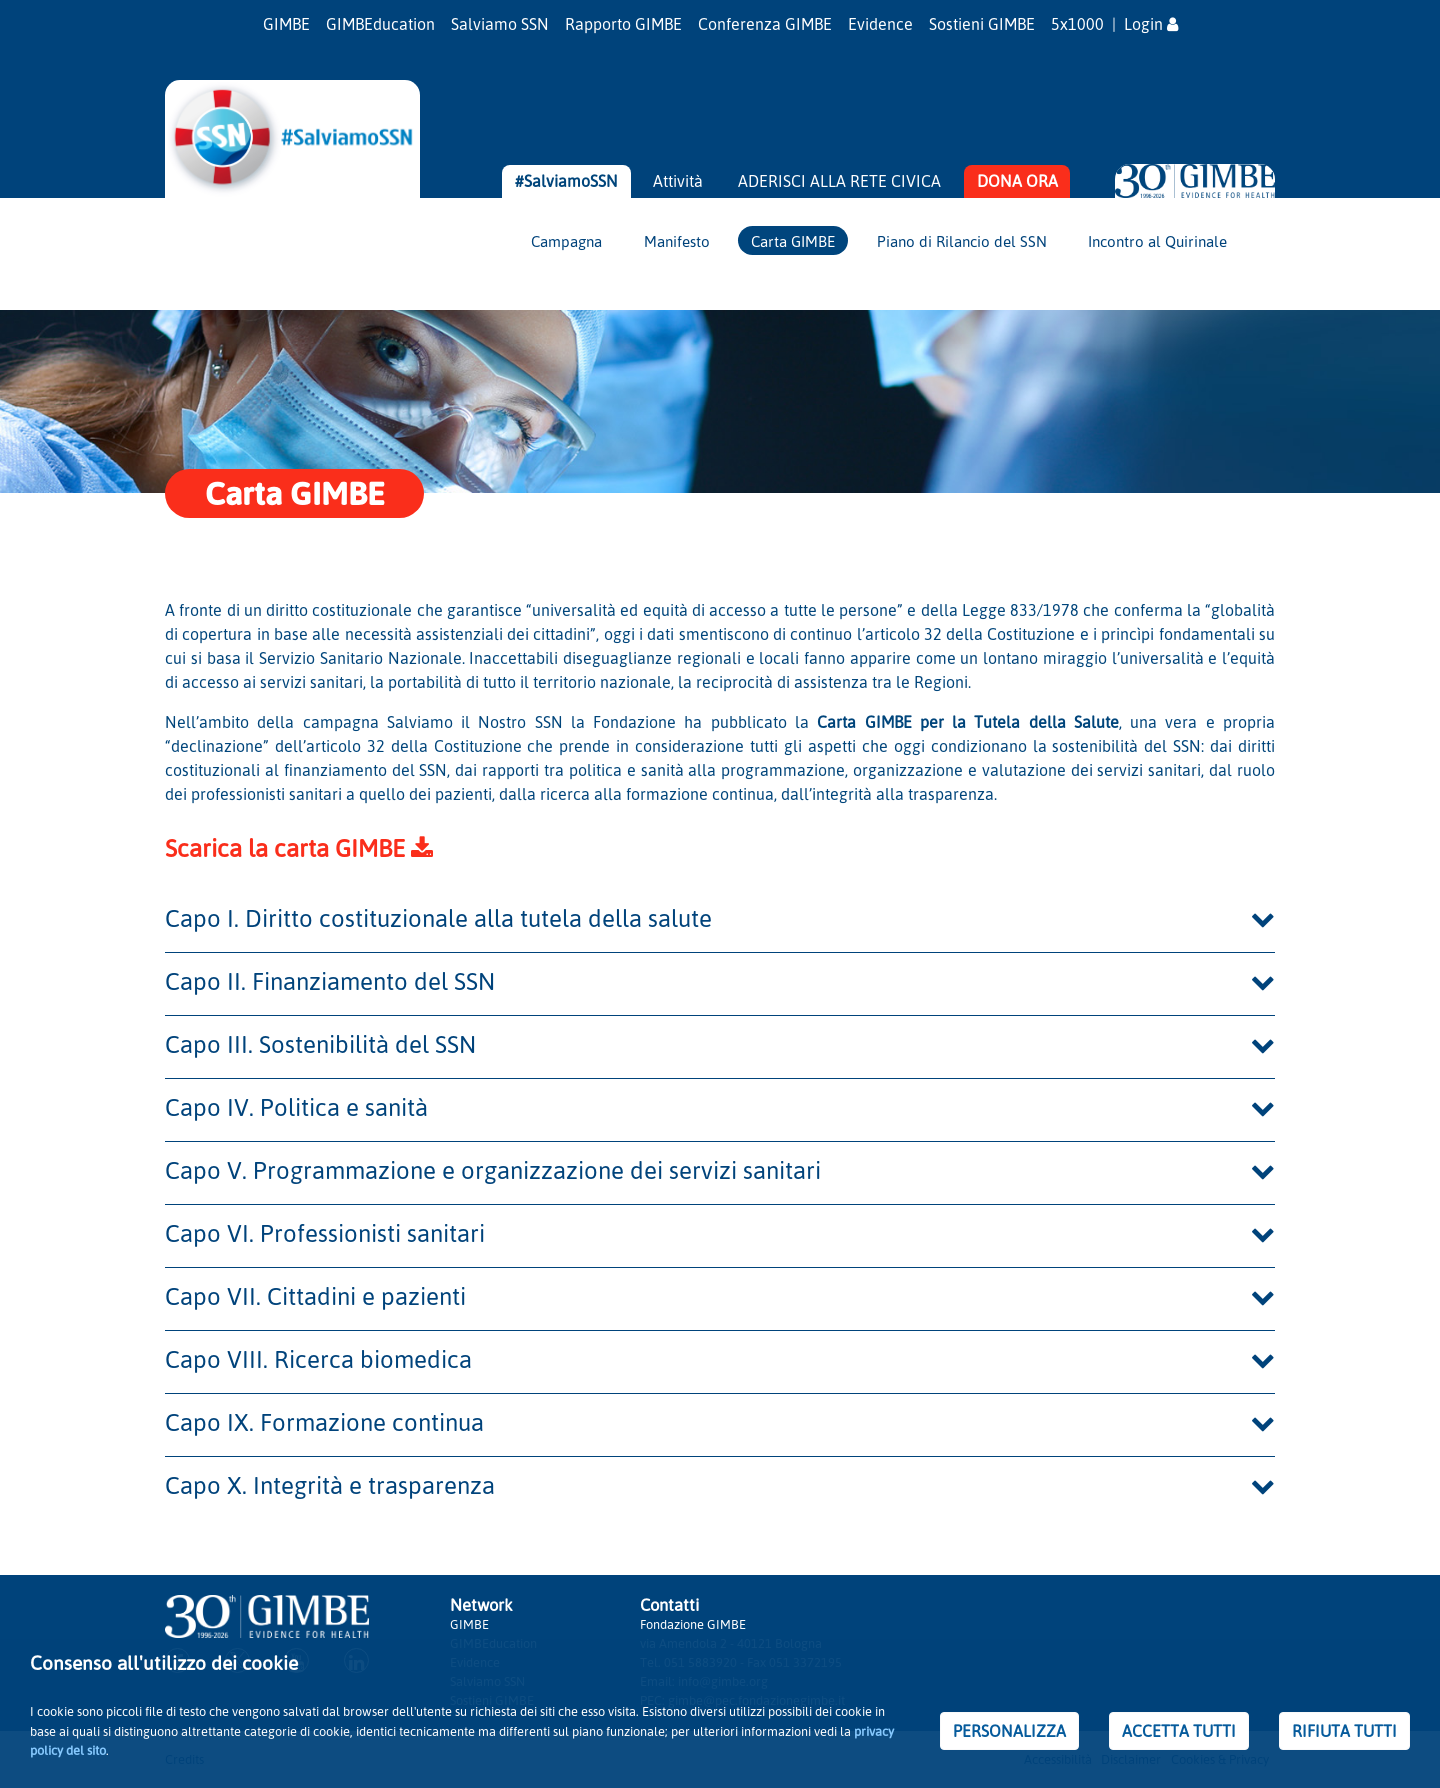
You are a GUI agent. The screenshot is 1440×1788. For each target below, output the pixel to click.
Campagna (566, 241)
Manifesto (677, 241)
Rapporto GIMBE (623, 24)
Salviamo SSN (500, 24)
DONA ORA (1017, 181)
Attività (678, 181)
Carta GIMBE (793, 241)
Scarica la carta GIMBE (299, 848)
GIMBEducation (380, 24)
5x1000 (1077, 24)
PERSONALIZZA (1009, 1731)
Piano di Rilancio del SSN (962, 241)
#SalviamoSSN (566, 181)
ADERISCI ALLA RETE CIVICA (839, 181)
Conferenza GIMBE (765, 24)
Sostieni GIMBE (982, 24)
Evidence (880, 24)
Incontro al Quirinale (1157, 241)
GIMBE (286, 24)
